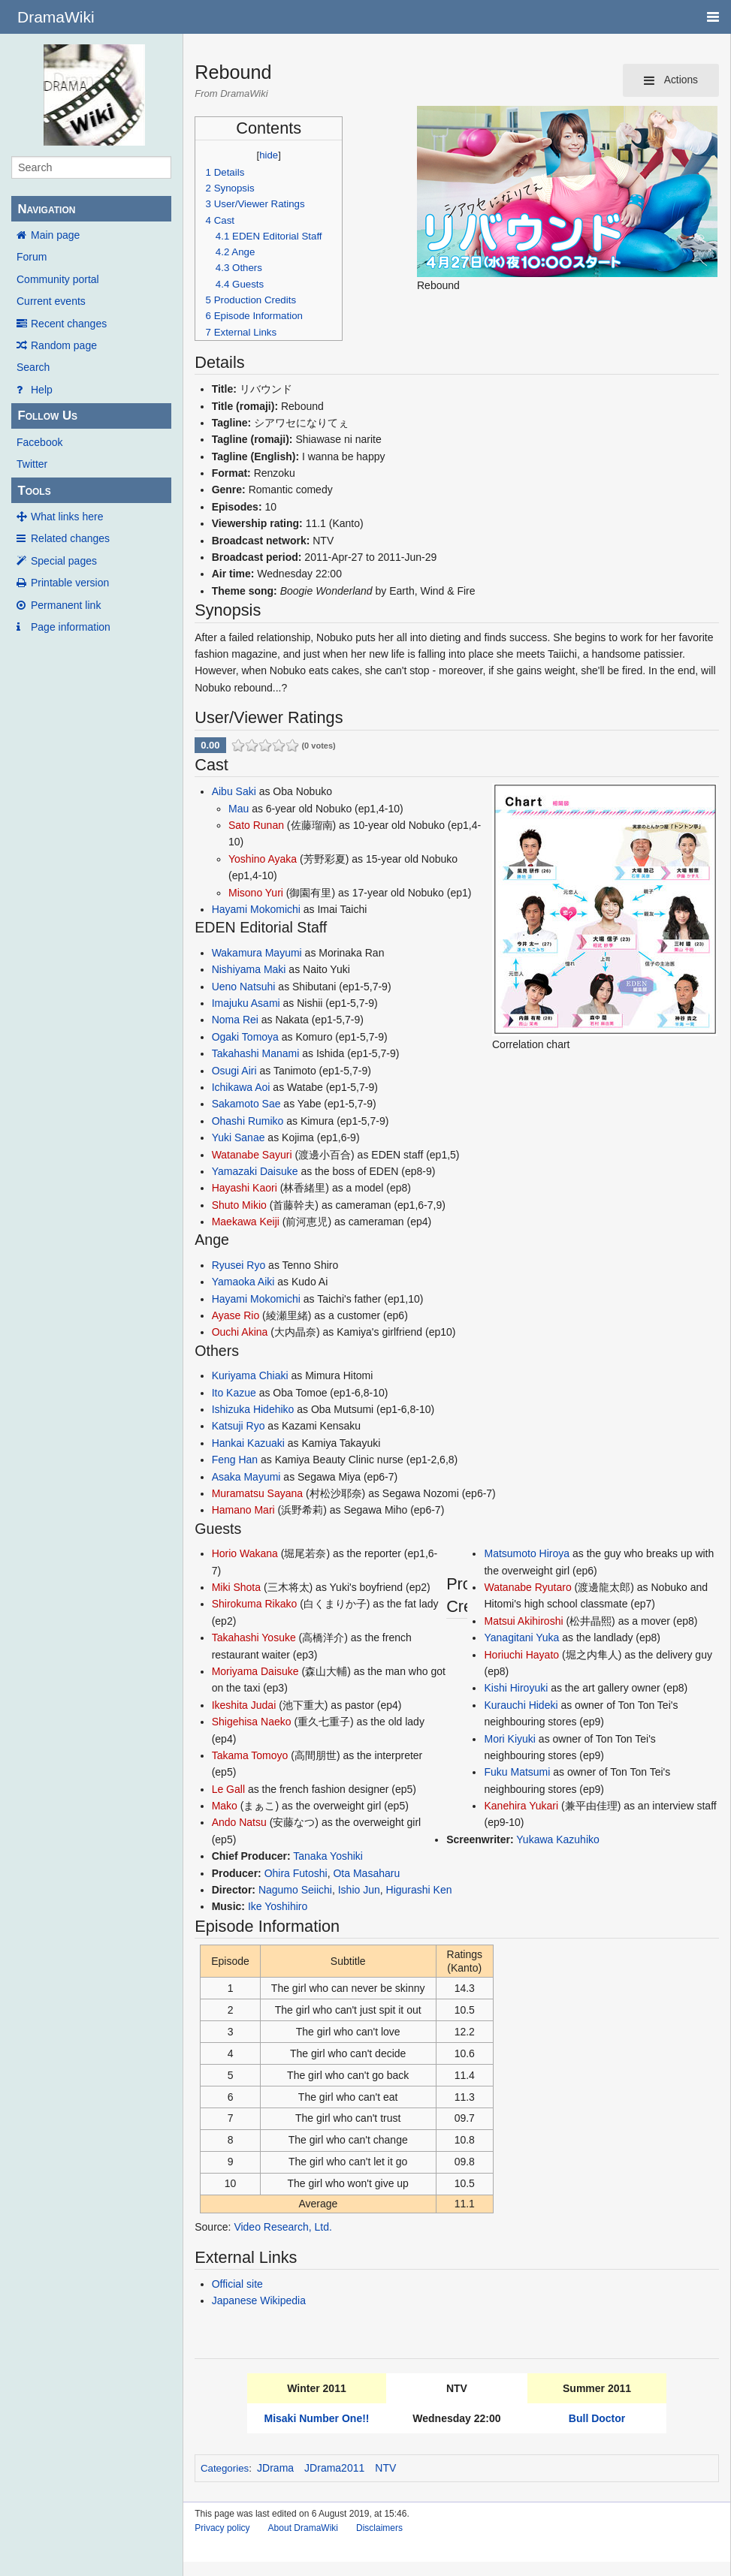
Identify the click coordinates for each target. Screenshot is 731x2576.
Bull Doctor (597, 2418)
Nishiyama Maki (249, 969)
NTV (385, 2468)
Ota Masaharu (366, 1873)
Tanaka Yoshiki (328, 1856)
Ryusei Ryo (239, 1265)
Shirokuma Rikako (255, 1604)
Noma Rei (235, 1020)
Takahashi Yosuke (254, 1637)
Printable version (70, 583)
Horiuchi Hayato (521, 1655)
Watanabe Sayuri (252, 1155)
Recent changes (69, 324)
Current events (51, 301)
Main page (55, 235)
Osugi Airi (234, 1071)
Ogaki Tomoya (245, 1037)
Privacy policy (222, 2528)
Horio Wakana (245, 1553)
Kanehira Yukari (521, 1806)
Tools (33, 491)
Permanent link (66, 605)
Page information (70, 627)
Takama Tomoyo (250, 1755)
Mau (238, 809)
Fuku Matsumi (517, 1772)
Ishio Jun (359, 1890)
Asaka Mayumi (246, 1477)
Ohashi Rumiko (248, 1121)
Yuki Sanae (238, 1137)
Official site (237, 2284)
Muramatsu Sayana (257, 1493)
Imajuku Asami (246, 1003)
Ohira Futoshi (296, 1873)
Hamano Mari (243, 1510)
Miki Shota (236, 1587)
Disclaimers (379, 2528)
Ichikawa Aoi (241, 1087)
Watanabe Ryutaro (527, 1587)
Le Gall (228, 1789)
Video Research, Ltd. (283, 2227)
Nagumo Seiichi (295, 1890)
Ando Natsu (239, 1822)
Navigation (46, 209)
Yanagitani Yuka (521, 1637)
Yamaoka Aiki (243, 1282)
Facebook (39, 442)
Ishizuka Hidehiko (253, 1409)
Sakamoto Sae (246, 1104)
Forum (32, 257)
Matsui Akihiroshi (523, 1621)
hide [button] (268, 155)
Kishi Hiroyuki (516, 1688)
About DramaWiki (303, 2528)
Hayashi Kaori (244, 1188)
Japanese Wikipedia (259, 2300)
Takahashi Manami (256, 1053)
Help (42, 390)
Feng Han (235, 1460)
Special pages (64, 561)
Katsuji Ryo (238, 1426)
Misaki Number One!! (316, 2418)
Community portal (58, 279)
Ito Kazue (234, 1393)
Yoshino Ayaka (262, 859)
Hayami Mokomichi (256, 909)
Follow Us (47, 415)
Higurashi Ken (419, 1890)
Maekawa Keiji (245, 1222)
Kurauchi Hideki (520, 1705)
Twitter (32, 464)
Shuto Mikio (239, 1205)
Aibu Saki (234, 791)
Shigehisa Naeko (251, 1722)
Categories (225, 2468)
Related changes (70, 538)
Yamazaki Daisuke (255, 1171)
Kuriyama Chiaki (250, 1375)
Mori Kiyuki (509, 1739)
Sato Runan (256, 825)
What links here (67, 517)
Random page (64, 345)
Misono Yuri (255, 893)
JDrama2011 (334, 2468)
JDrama (275, 2468)
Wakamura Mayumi (257, 953)
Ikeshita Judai (244, 1705)
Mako (224, 1806)
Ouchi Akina (240, 1332)
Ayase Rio (236, 1315)
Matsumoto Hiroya (526, 1553)
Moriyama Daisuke (255, 1671)
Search (33, 367)
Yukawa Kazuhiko (558, 1839)
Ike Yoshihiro (277, 1906)
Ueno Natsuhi (244, 987)
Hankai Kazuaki (248, 1443)
